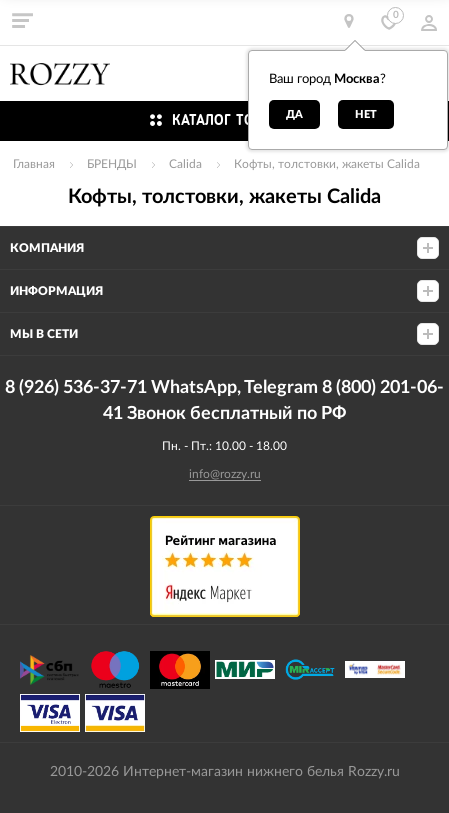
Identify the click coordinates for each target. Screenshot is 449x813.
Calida (185, 164)
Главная (34, 164)
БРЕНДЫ (112, 164)
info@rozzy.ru (225, 474)
